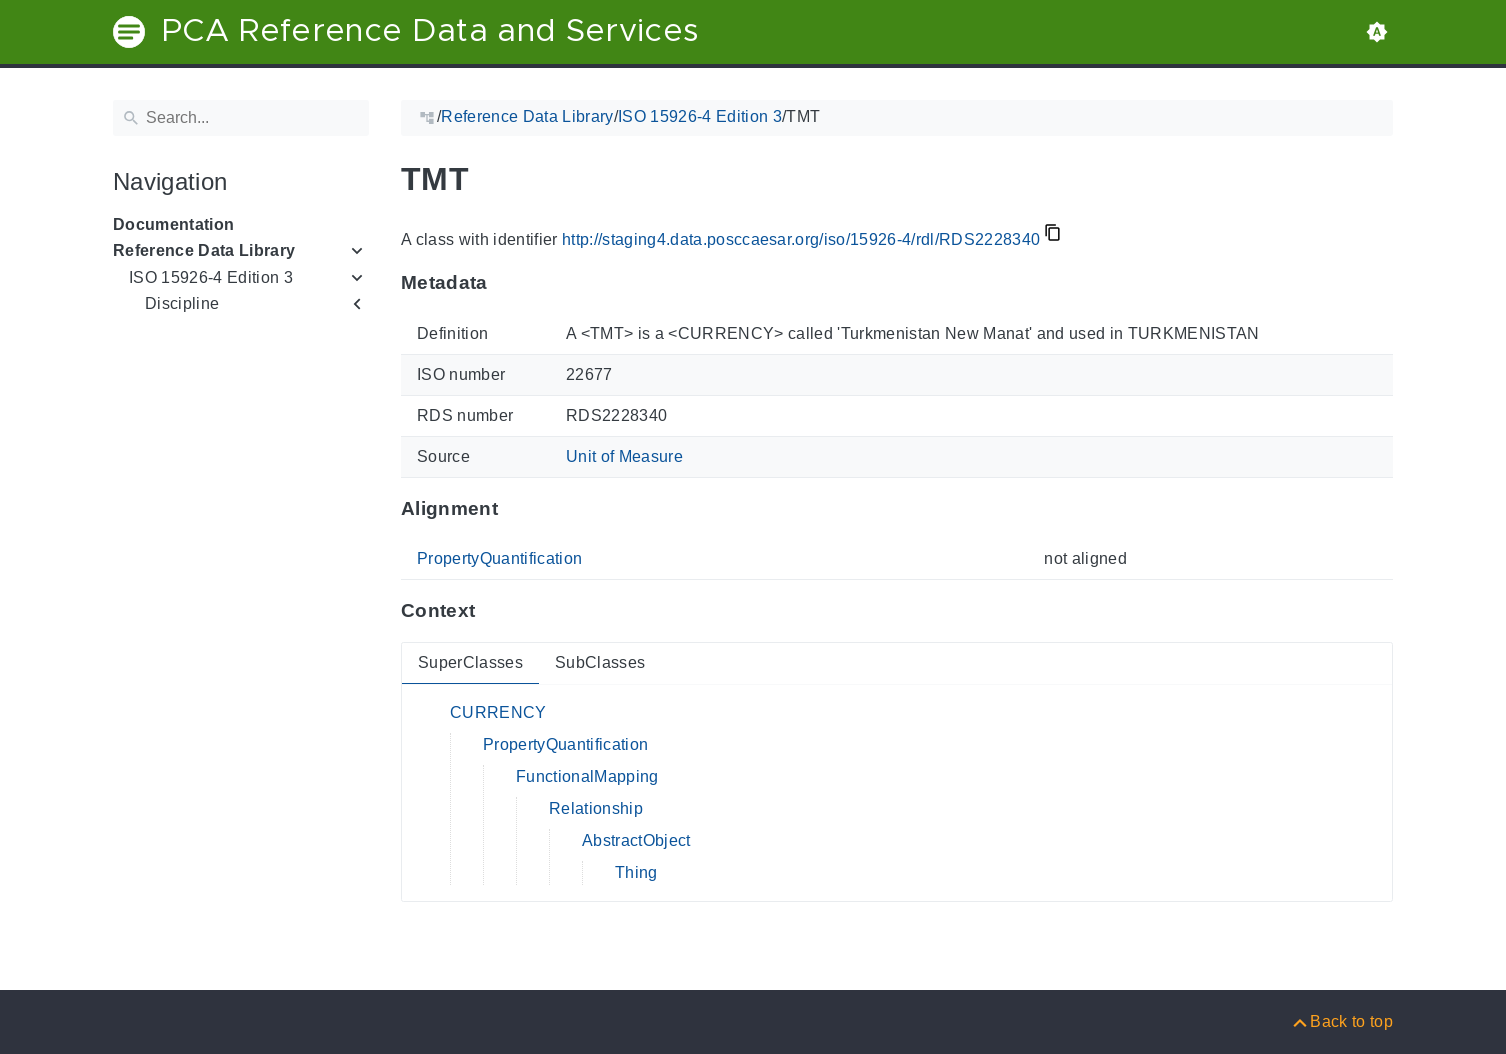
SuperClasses (470, 662)
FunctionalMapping (587, 776)
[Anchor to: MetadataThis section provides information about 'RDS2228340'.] (507, 283)
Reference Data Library (204, 250)
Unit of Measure (624, 456)
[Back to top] (1341, 1021)
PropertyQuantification (499, 558)
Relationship (596, 808)
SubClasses (600, 662)
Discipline (182, 303)
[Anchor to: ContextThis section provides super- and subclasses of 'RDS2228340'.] (494, 611)
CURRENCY (498, 712)
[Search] (241, 118)
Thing (636, 872)
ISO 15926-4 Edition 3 (211, 277)
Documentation (173, 224)
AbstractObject (636, 840)
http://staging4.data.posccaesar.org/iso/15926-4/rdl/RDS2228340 (801, 239)
